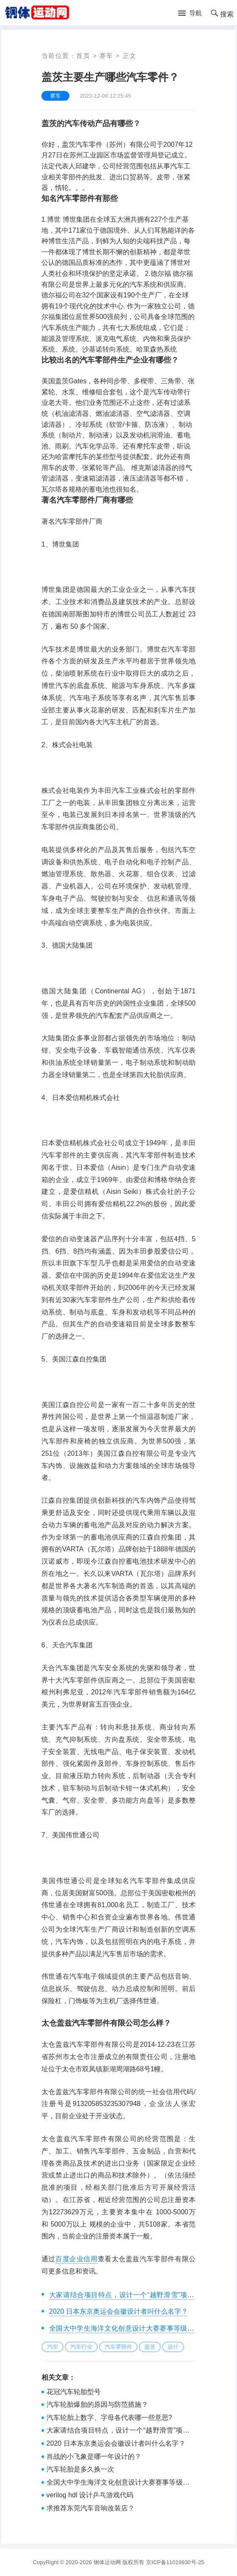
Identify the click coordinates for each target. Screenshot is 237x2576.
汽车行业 (81, 2347)
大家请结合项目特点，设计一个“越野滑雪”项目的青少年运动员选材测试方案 (118, 2431)
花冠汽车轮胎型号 (74, 2391)
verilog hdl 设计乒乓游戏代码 (90, 2495)
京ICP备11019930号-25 (175, 2562)
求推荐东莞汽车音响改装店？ (91, 2508)
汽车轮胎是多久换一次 (80, 2469)
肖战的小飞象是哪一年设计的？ (94, 2456)
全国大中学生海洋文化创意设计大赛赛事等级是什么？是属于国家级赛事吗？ (118, 2483)
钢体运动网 (107, 2562)
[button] (190, 13)
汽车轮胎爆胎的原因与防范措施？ (97, 2404)
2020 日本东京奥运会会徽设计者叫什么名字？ (118, 2311)
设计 (173, 2347)
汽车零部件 (118, 2347)
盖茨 (149, 2347)
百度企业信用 (76, 2259)
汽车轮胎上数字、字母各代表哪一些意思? (109, 2417)
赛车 (106, 55)
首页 (83, 55)
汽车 (52, 2347)
